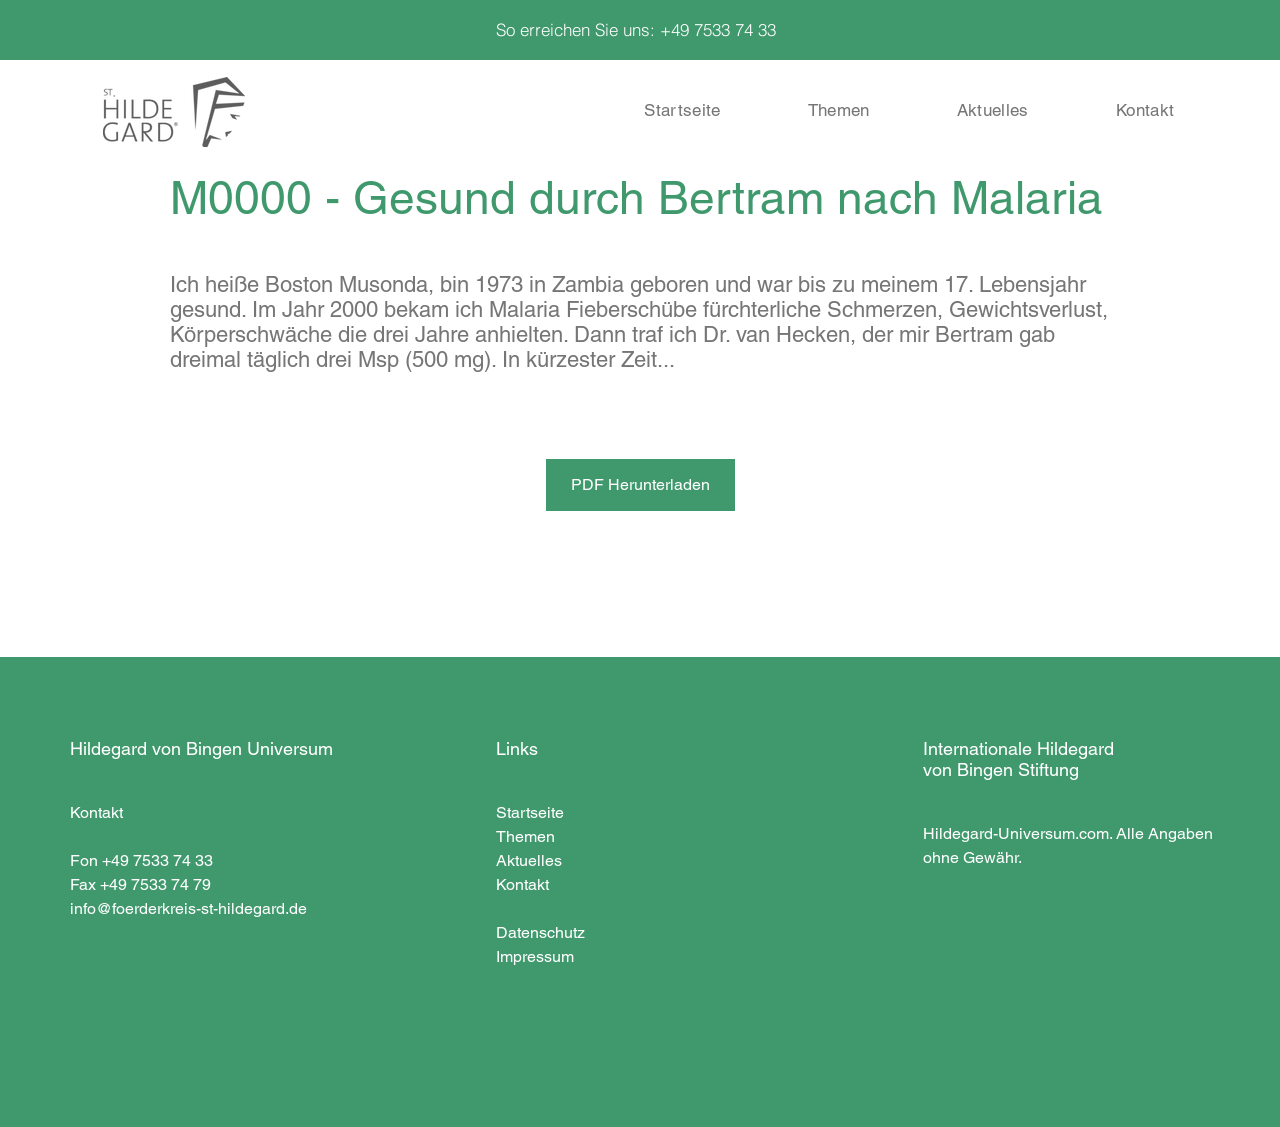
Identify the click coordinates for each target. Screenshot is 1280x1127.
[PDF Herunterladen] (640, 485)
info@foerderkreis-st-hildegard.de (188, 908)
